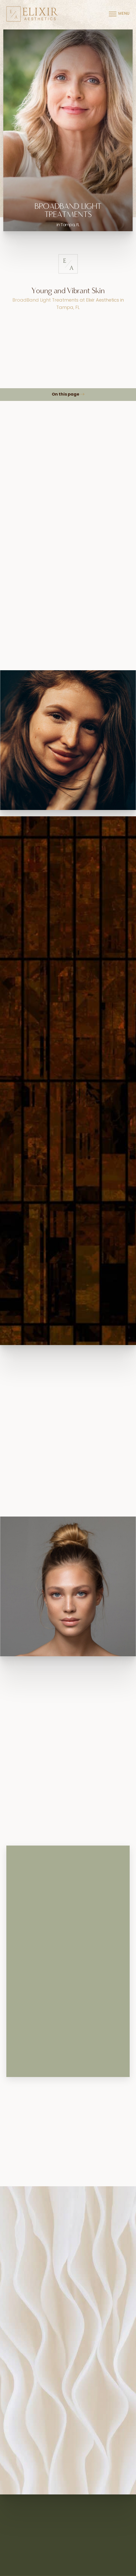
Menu (124, 14)
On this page (68, 395)
